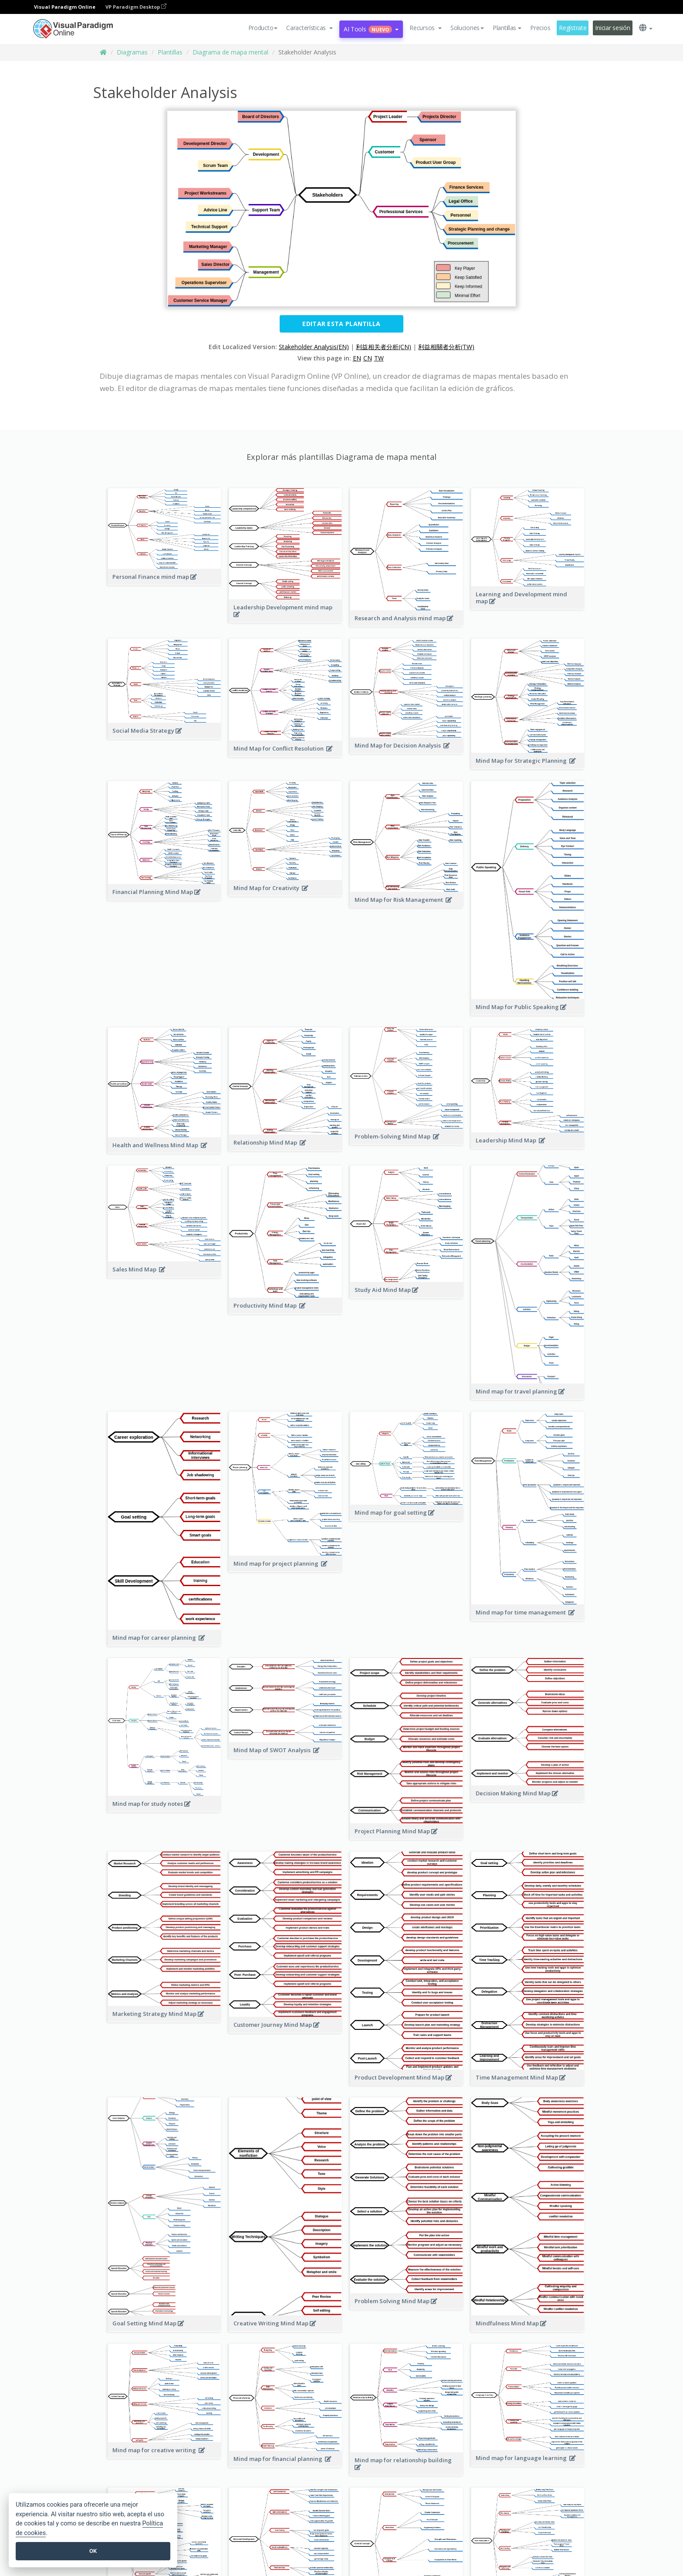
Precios (540, 28)
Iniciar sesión (612, 28)
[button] (309, 27)
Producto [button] (263, 28)
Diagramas (132, 52)
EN (357, 358)
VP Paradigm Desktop (135, 6)
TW (379, 358)
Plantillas (170, 52)
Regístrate (572, 28)
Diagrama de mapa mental (230, 52)
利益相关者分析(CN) (383, 347)
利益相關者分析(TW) (446, 347)
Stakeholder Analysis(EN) (314, 347)
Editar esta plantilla (341, 323)
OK (93, 2551)
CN (367, 358)
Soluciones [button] (467, 28)
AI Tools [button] (371, 29)
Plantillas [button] (507, 28)
